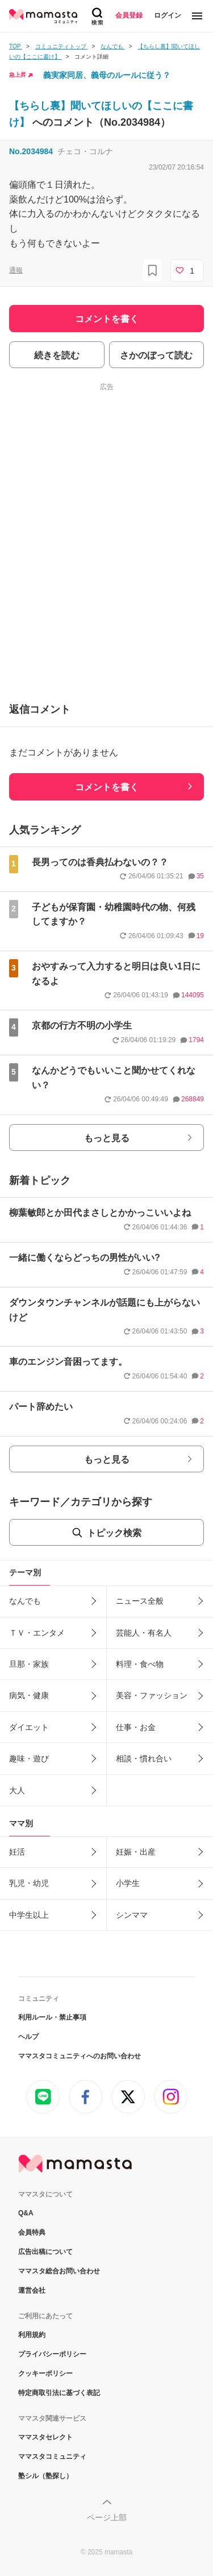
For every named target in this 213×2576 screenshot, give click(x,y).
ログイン (167, 15)
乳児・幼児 (29, 1883)
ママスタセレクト (45, 2437)
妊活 (17, 1851)
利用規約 (31, 2334)
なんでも (25, 1600)
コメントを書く (107, 787)
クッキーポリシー (45, 2373)
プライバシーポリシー (52, 2354)
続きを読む (57, 355)
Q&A (26, 2213)
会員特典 (31, 2232)
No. (31, 151)
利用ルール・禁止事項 (52, 2017)
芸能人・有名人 (144, 1632)
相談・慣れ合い (144, 1758)
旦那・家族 (29, 1664)
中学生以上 (29, 1914)
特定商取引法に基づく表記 (59, 2392)
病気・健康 (29, 1695)
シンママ (132, 1914)
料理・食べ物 (140, 1664)
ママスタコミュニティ (52, 2456)
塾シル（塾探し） (45, 2475)
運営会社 (31, 2290)
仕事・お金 (136, 1727)
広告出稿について (45, 2251)
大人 (17, 1790)
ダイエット (29, 1727)
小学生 (128, 1883)
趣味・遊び (29, 1758)
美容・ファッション (151, 1695)
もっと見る (107, 1138)
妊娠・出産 (136, 1851)
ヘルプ (28, 2036)
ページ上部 (107, 2517)
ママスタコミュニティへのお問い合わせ (79, 2056)
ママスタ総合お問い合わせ (59, 2271)
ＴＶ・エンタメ (37, 1632)
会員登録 (129, 15)
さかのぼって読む (156, 355)
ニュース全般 (140, 1600)
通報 (16, 270)
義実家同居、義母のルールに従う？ (106, 75)
